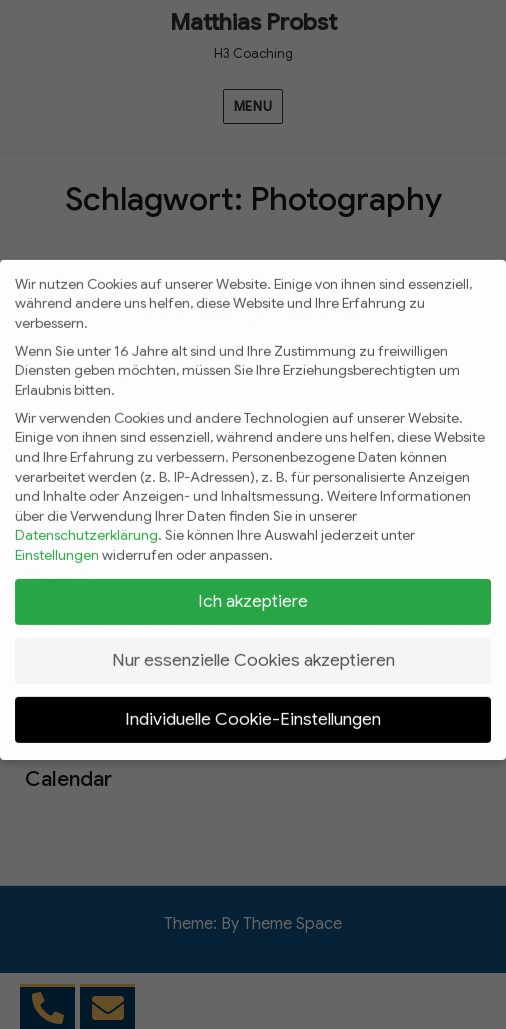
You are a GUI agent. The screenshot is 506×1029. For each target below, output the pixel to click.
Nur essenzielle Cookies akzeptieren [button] (253, 648)
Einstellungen (57, 543)
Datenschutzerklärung (86, 523)
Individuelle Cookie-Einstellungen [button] (253, 707)
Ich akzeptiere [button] (253, 589)
